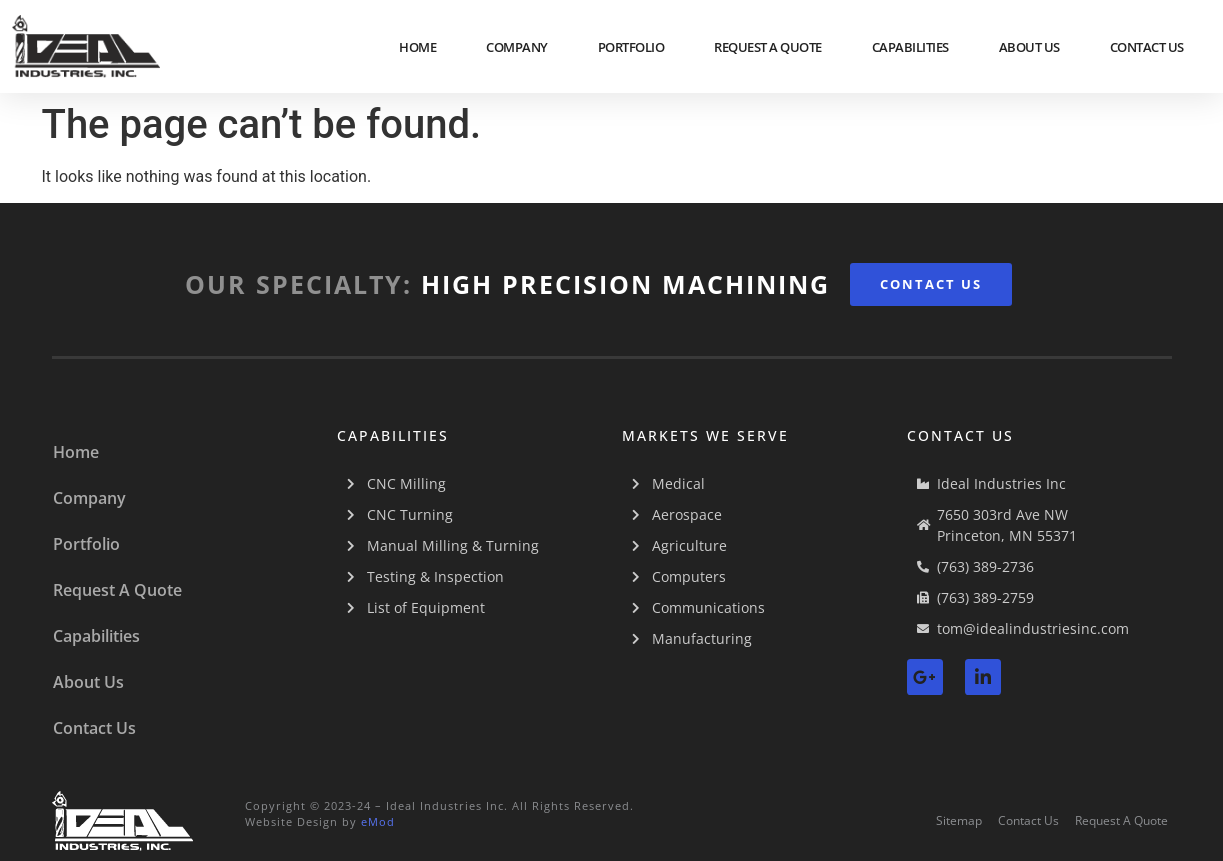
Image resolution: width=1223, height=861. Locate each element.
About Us (1029, 47)
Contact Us (1147, 47)
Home (417, 47)
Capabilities (910, 47)
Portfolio (631, 47)
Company (517, 47)
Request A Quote (768, 47)
